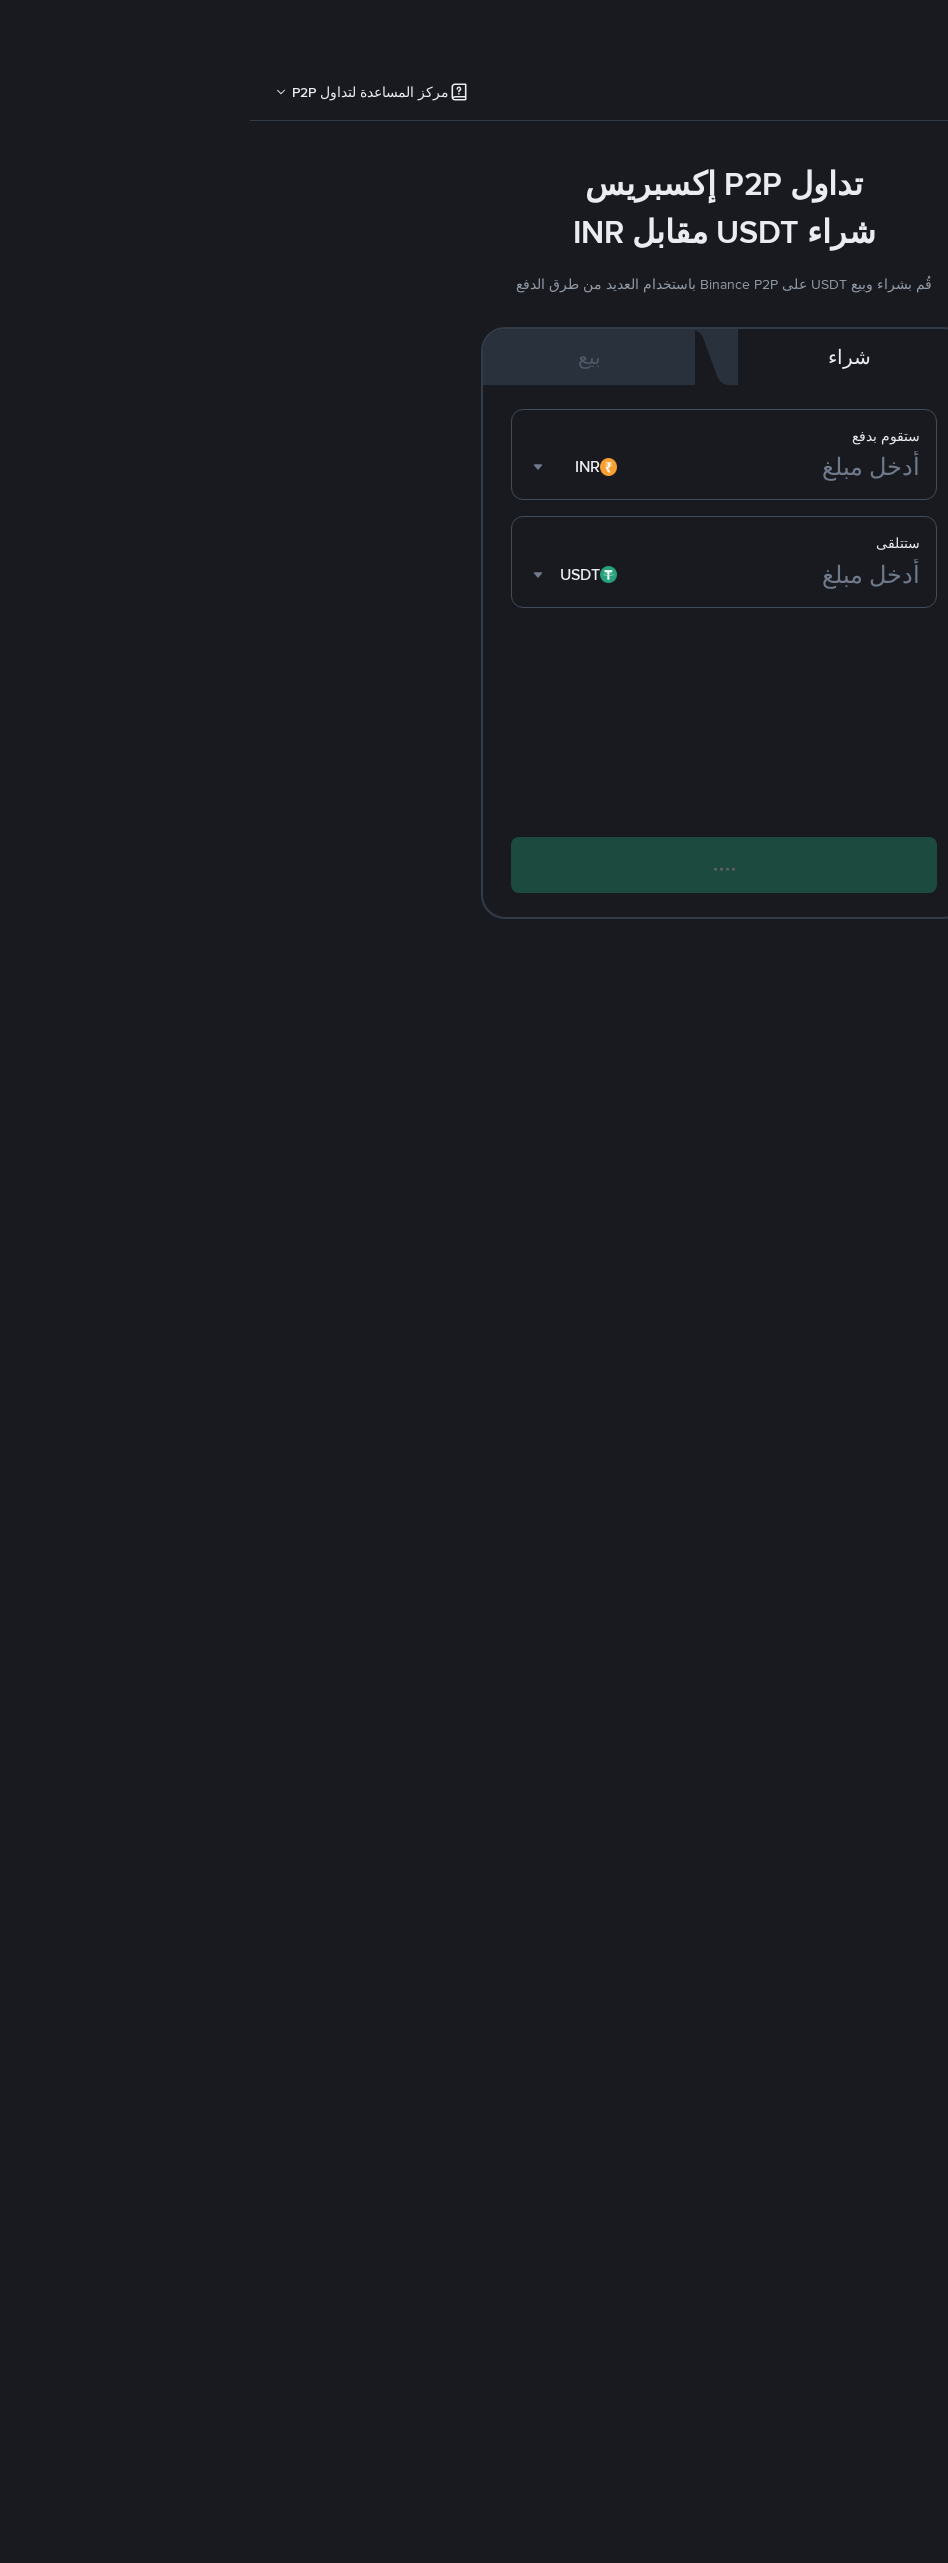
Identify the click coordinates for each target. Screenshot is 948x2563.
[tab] (892, 96)
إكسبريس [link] (892, 95)
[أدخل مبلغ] (526, 468)
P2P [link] (821, 95)
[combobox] (326, 468)
